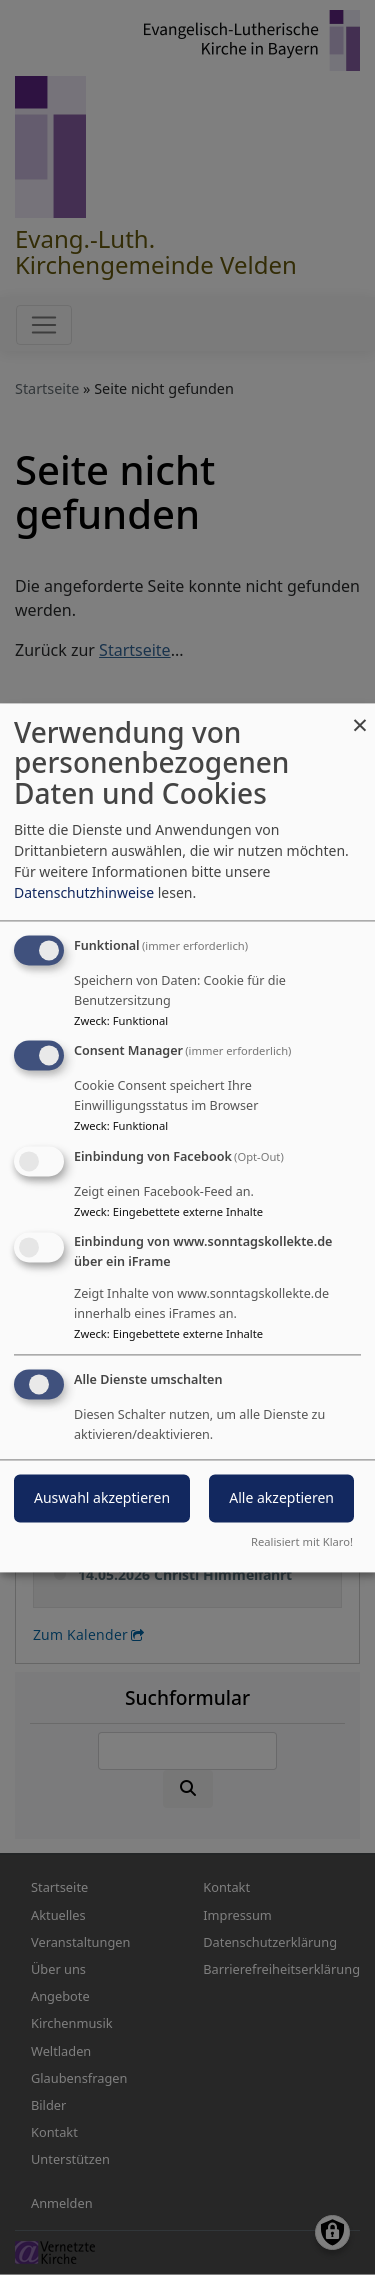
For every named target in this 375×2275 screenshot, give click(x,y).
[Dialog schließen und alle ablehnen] (360, 715)
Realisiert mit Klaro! (302, 1541)
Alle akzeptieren (281, 1497)
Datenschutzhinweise (84, 892)
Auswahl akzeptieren (102, 1497)
